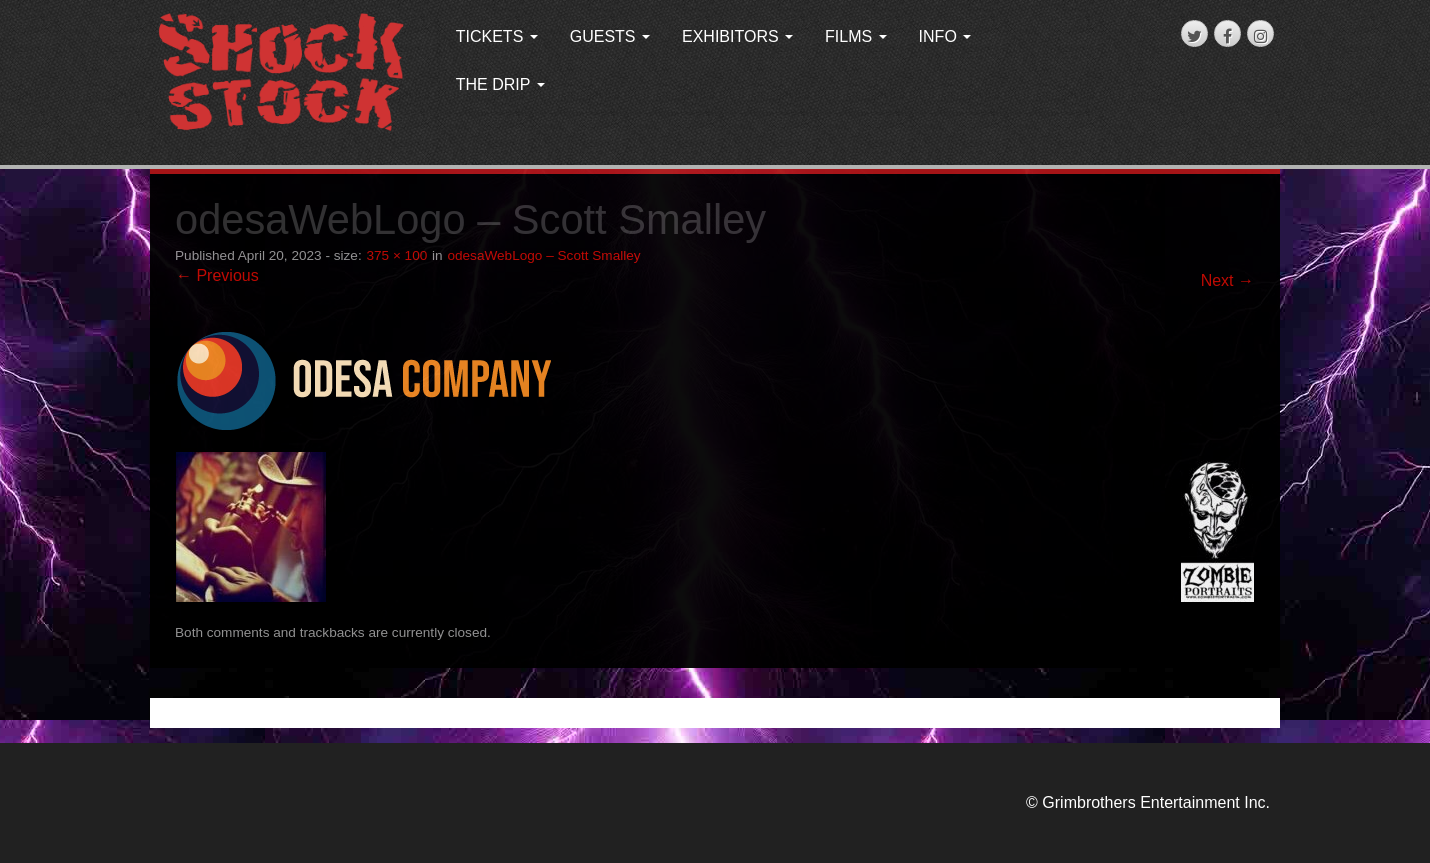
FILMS (856, 36)
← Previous (217, 275)
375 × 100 (396, 255)
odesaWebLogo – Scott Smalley (543, 255)
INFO (945, 36)
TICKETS (497, 36)
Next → (1227, 280)
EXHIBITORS (737, 36)
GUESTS (610, 36)
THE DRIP (500, 84)
